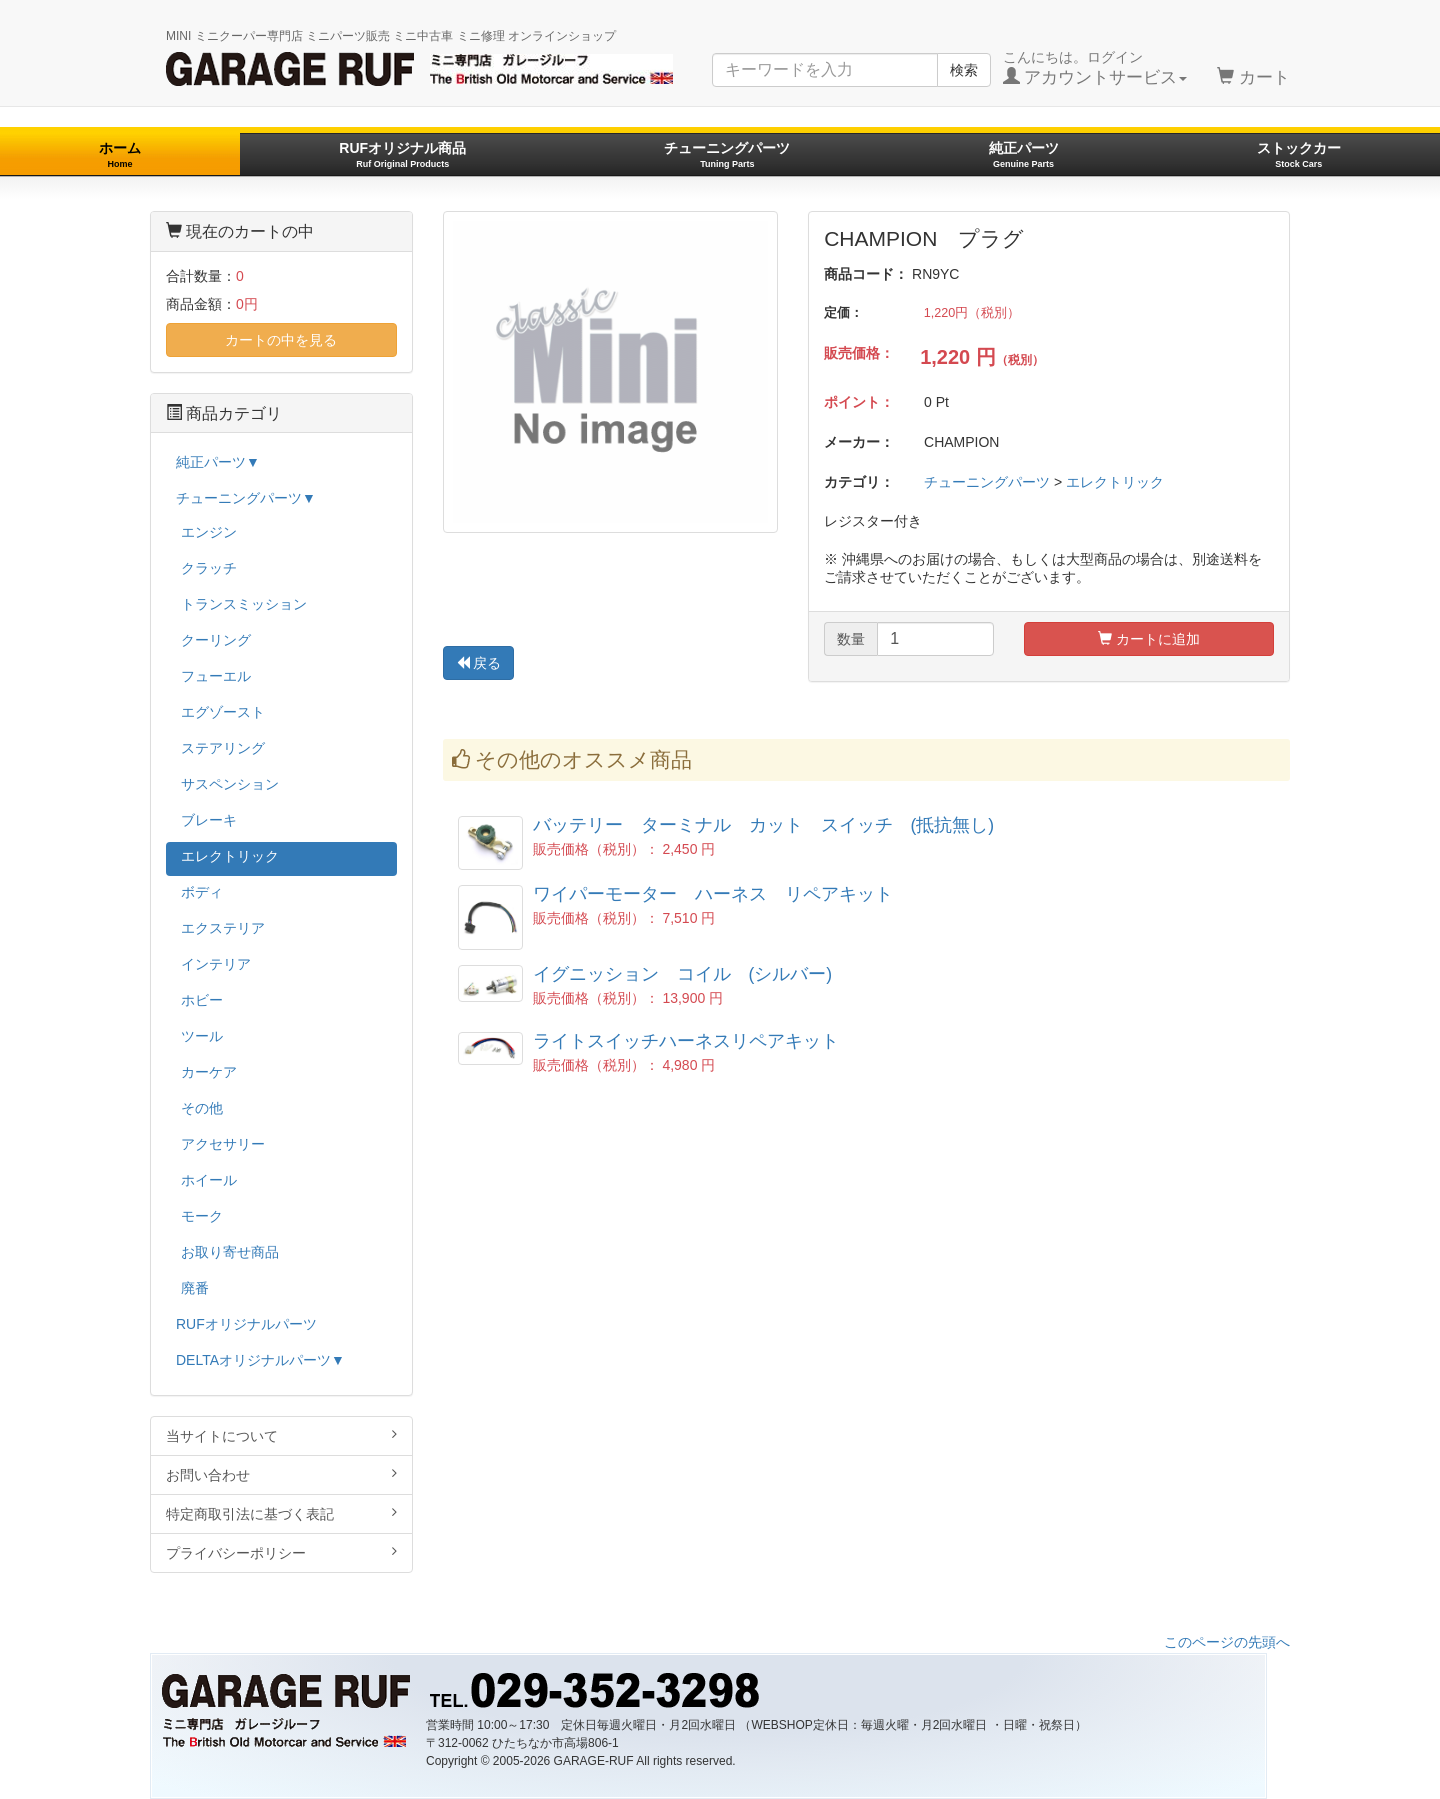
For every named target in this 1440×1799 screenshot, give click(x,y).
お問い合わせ (281, 1474)
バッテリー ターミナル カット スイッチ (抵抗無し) (764, 825)
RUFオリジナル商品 (402, 154)
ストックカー (1299, 154)
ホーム (120, 154)
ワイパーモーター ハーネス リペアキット (713, 894)
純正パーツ (1024, 154)
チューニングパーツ (727, 154)
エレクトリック (1115, 482)
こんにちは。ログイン (1095, 68)
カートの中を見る (281, 340)
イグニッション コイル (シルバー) (683, 974)
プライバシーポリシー (281, 1552)
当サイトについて (281, 1435)
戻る (479, 663)
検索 (964, 70)
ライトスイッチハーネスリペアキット (686, 1041)
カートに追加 (1149, 639)
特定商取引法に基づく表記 (281, 1513)
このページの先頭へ (1227, 1642)
